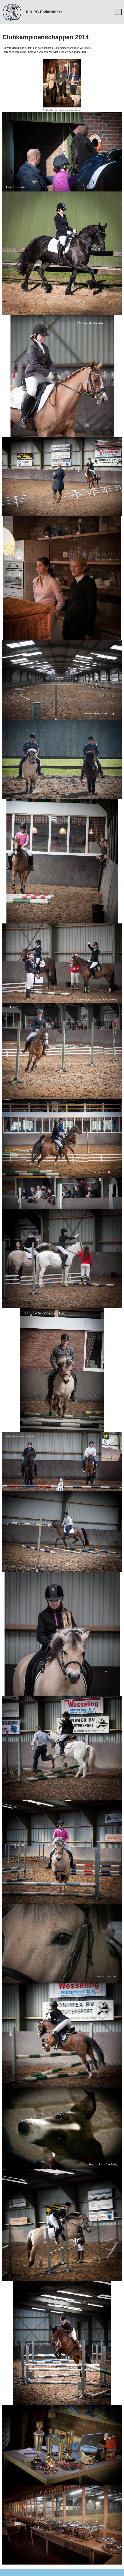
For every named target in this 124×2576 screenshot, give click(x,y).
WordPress (43, 2572)
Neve (5, 2572)
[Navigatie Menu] (118, 12)
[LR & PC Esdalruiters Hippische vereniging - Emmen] (32, 12)
